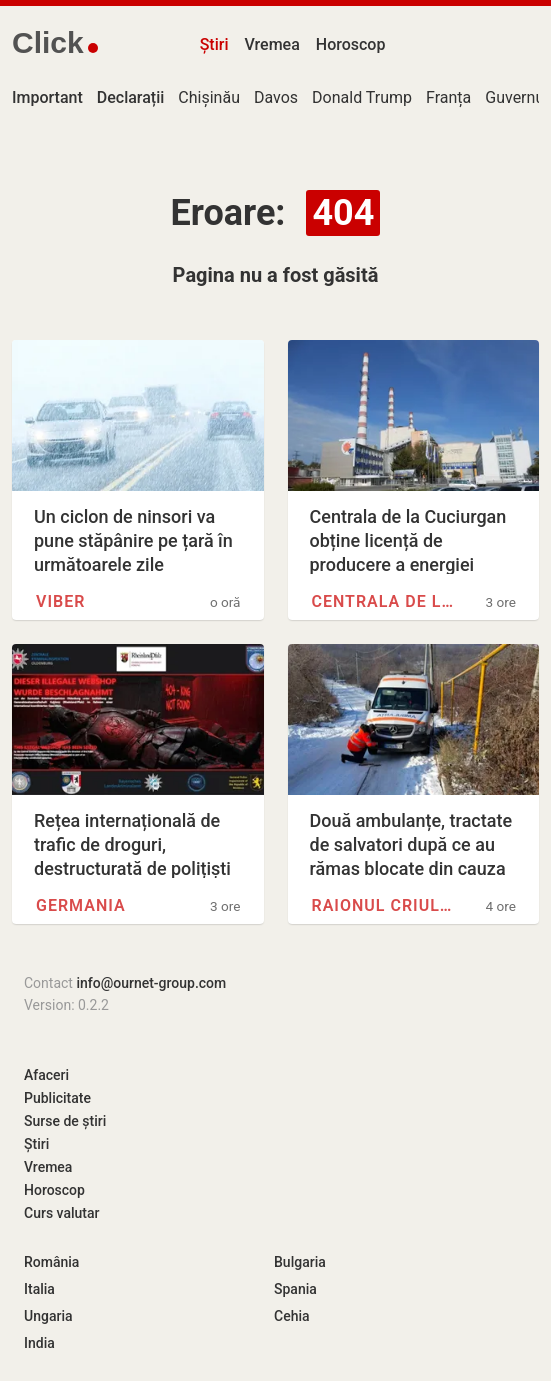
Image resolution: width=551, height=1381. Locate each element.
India (39, 1343)
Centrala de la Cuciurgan (383, 601)
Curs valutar (61, 1213)
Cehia (292, 1316)
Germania (81, 905)
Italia (39, 1289)
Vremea (271, 44)
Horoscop (351, 44)
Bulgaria (300, 1262)
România (51, 1262)
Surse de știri (65, 1121)
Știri (214, 44)
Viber (60, 601)
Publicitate (57, 1098)
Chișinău (209, 97)
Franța (448, 97)
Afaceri (46, 1075)
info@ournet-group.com (151, 983)
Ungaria (48, 1316)
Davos (276, 97)
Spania (295, 1289)
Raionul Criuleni (383, 905)
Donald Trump (362, 97)
